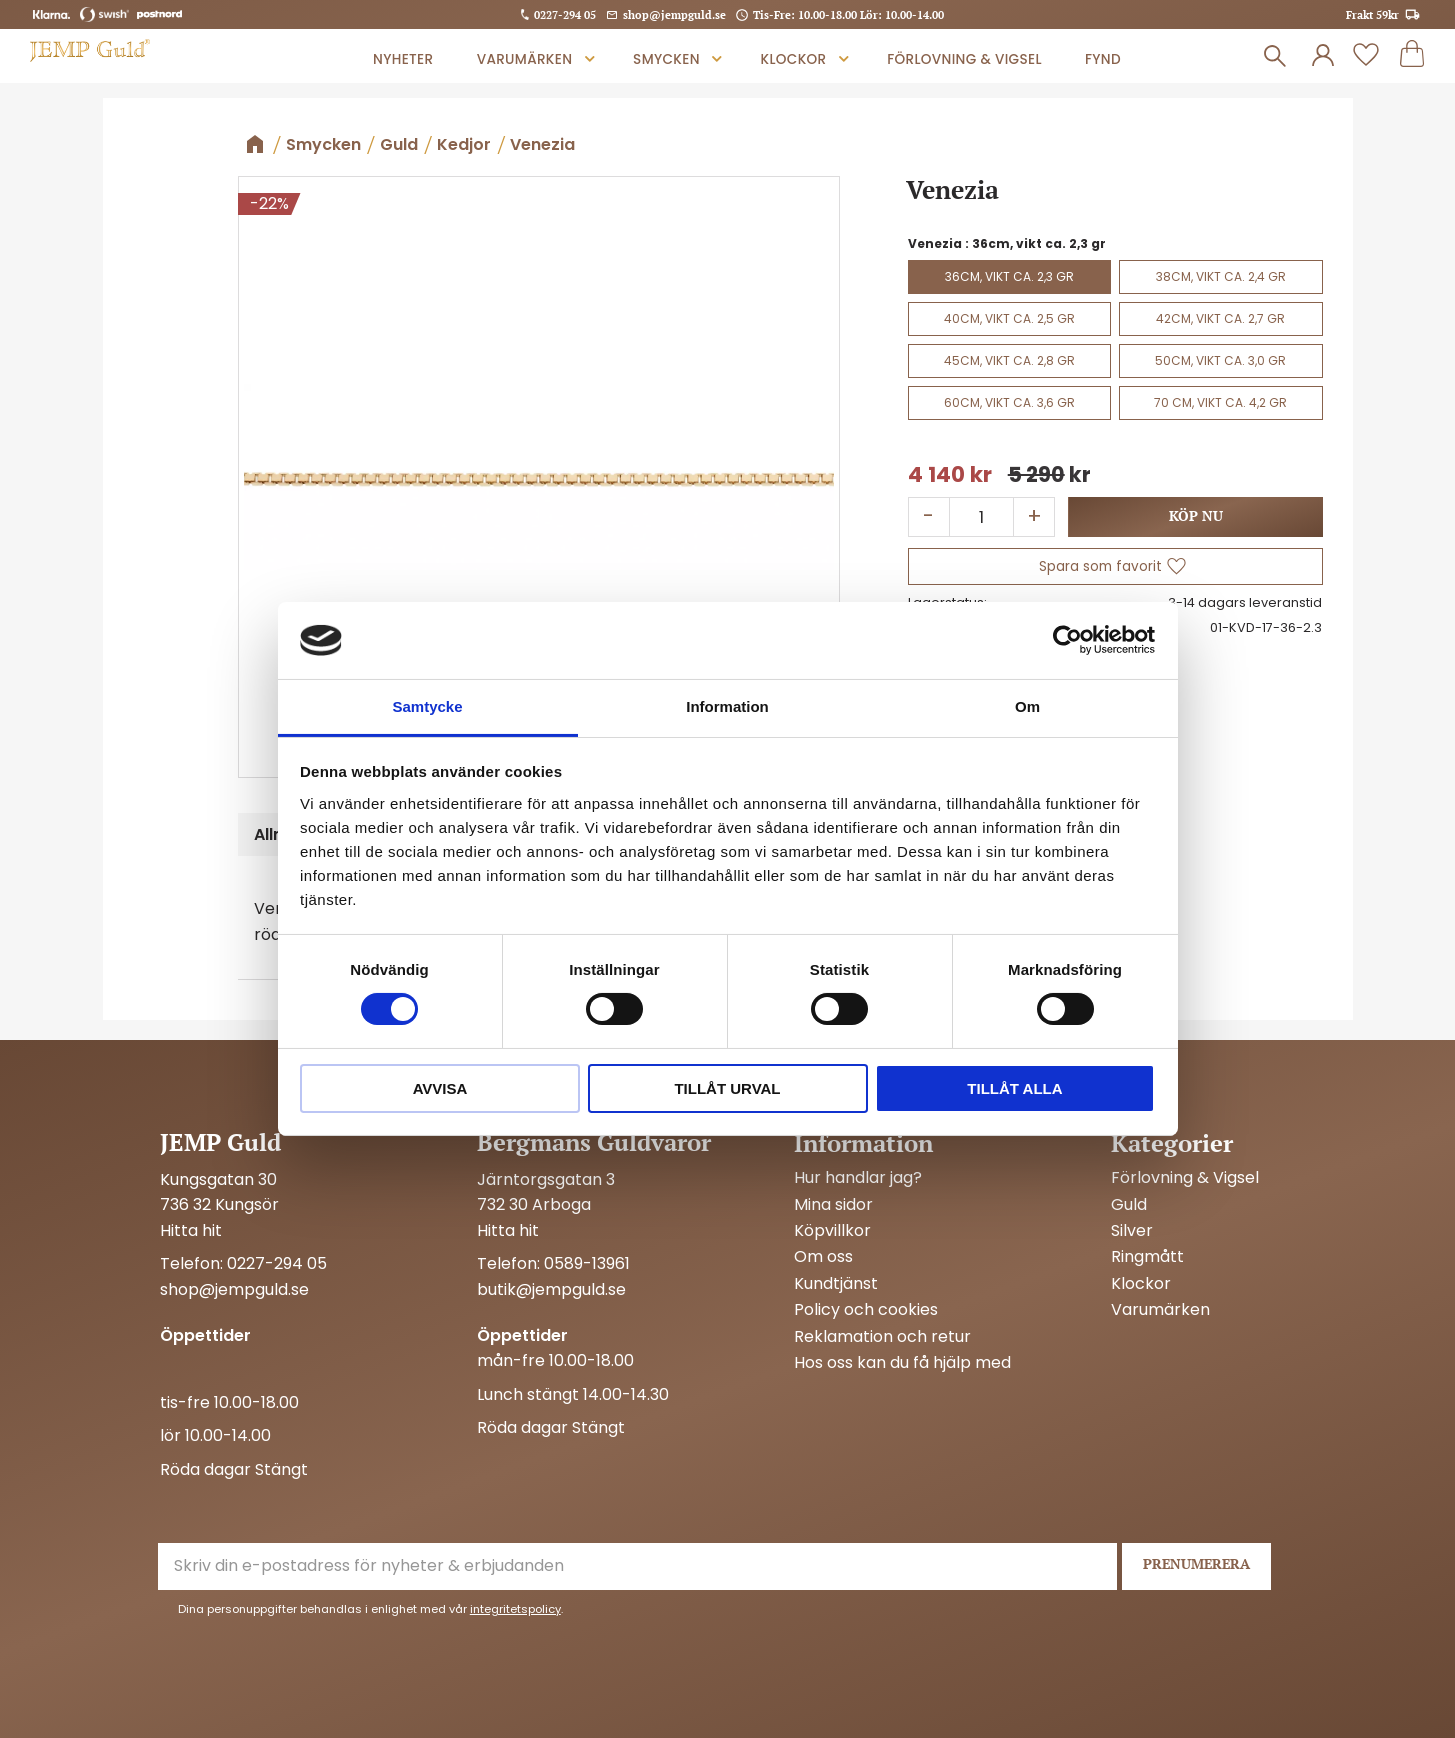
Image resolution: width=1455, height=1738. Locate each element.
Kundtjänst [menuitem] (836, 1284)
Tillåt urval (727, 1088)
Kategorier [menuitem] (1172, 1143)
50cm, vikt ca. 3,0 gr (1220, 360)
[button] (1366, 56)
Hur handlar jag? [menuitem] (858, 1178)
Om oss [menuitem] (823, 1257)
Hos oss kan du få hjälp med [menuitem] (902, 1363)
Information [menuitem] (863, 1143)
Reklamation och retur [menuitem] (882, 1337)
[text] (950, 475)
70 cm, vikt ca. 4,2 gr (1220, 402)
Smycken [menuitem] (666, 59)
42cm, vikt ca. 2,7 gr (1220, 318)
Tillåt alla (1014, 1088)
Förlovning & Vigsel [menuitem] (964, 59)
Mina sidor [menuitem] (833, 1205)
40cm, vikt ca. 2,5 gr (1009, 318)
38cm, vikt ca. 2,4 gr (1221, 276)
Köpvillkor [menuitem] (832, 1231)
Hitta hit (191, 1230)
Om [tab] (1027, 706)
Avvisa (440, 1088)
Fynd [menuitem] (1103, 59)
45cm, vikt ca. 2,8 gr (1009, 360)
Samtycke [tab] (427, 706)
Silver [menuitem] (1132, 1231)
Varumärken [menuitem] (525, 59)
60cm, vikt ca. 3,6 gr (1009, 402)
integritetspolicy (515, 1609)
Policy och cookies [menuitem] (866, 1310)
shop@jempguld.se (674, 14)
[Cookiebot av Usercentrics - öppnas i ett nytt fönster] (1067, 640)
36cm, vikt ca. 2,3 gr (1009, 276)
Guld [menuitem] (1129, 1205)
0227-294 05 (565, 14)
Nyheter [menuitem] (403, 59)
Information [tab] (727, 706)
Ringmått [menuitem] (1147, 1257)
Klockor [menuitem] (794, 59)
